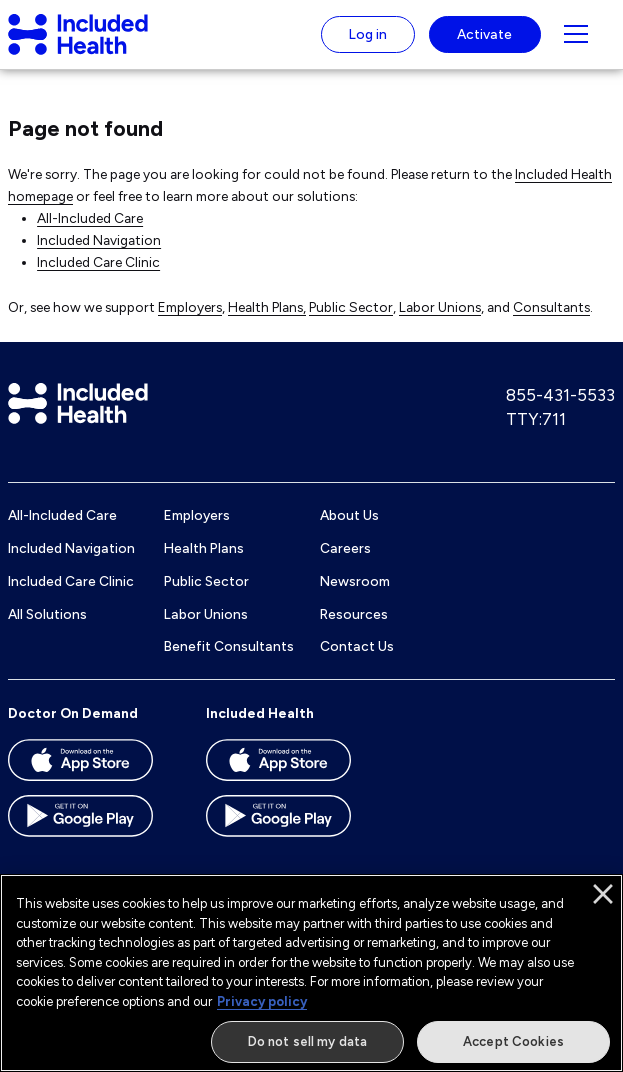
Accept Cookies (513, 1041)
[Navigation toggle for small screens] (576, 34)
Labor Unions (440, 307)
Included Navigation (99, 240)
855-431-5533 (560, 395)
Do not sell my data (307, 1041)
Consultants (551, 307)
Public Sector (351, 307)
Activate (484, 34)
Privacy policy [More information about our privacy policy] (262, 1001)
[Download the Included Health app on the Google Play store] (296, 823)
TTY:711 (536, 419)
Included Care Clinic (98, 262)
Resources (354, 614)
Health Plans (204, 548)
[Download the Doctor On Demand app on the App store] (98, 767)
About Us (349, 515)
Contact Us (357, 646)
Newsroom (355, 581)
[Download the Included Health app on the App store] (296, 767)
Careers (345, 548)
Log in (368, 34)
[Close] (603, 894)
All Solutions (47, 614)
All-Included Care (90, 218)
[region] (311, 973)
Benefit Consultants (229, 646)
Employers (190, 307)
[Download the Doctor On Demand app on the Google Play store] (98, 823)
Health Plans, (267, 307)
